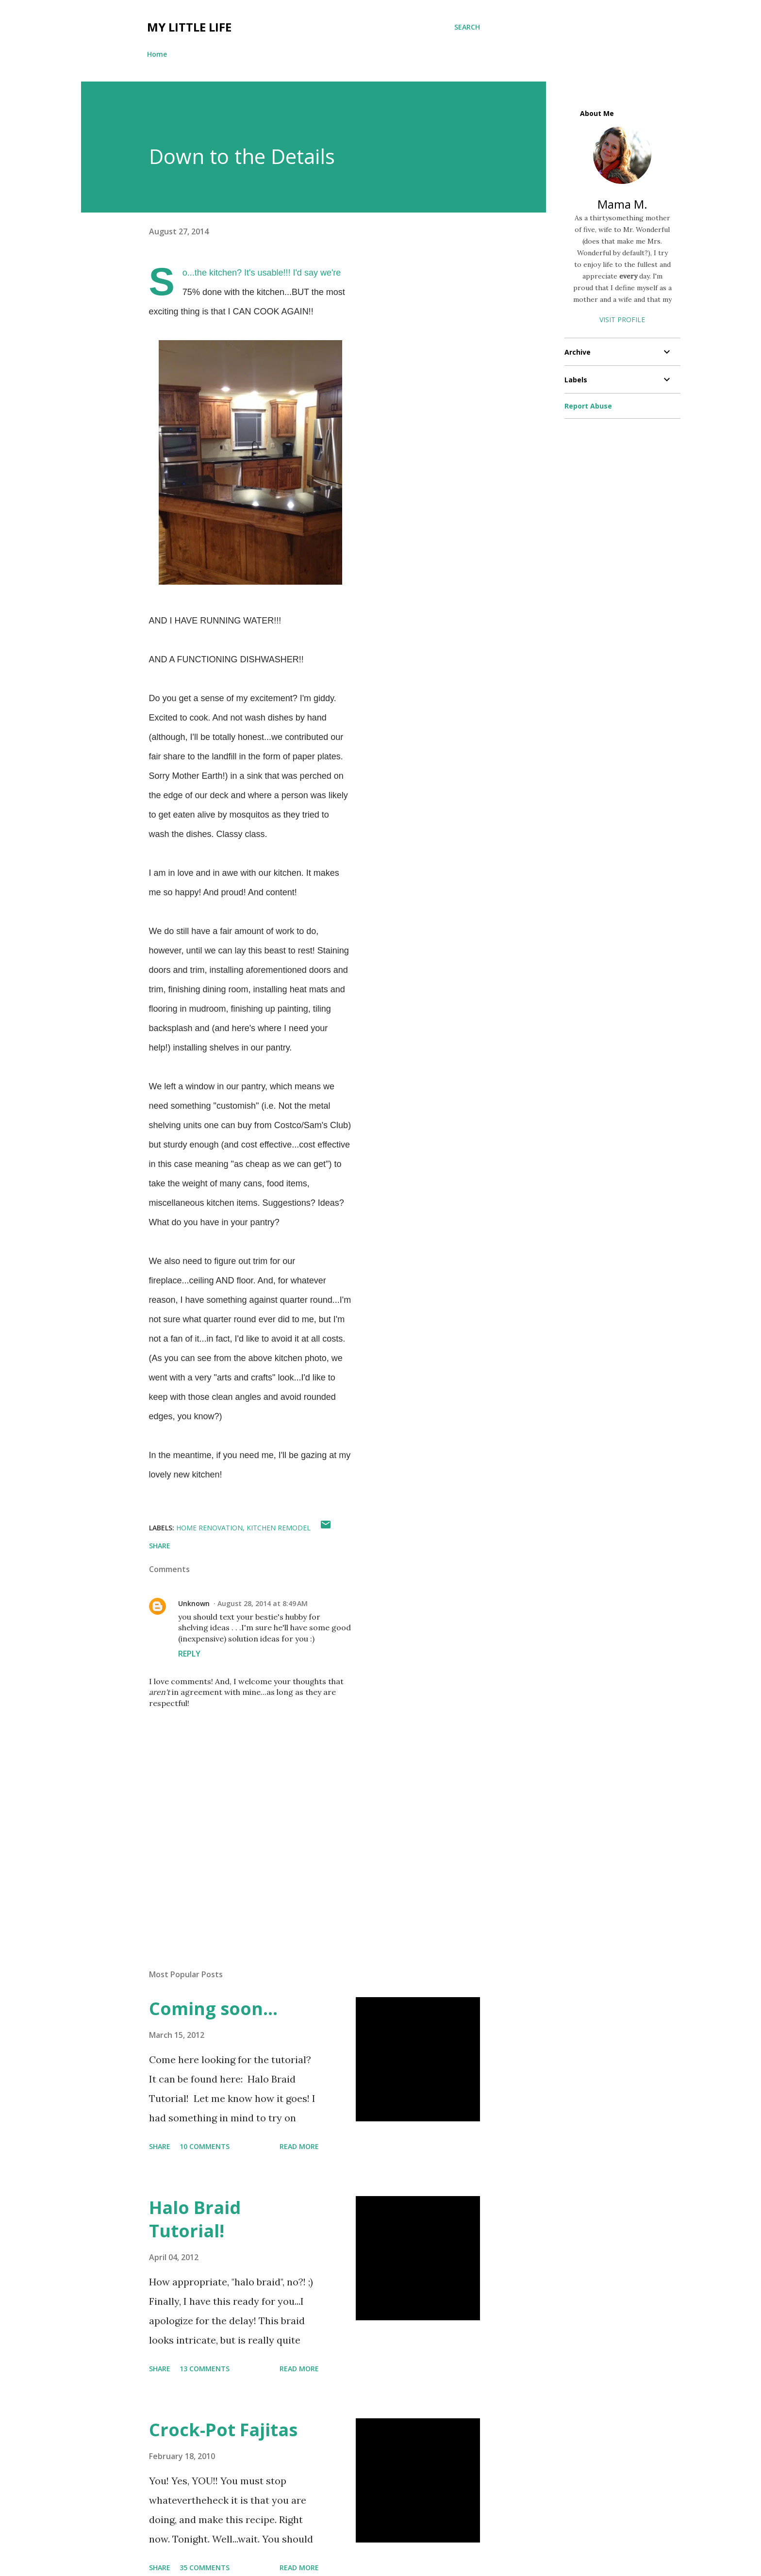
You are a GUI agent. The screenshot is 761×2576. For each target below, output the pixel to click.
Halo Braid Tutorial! (195, 2219)
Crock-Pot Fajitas (223, 2430)
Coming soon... (213, 2008)
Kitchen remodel (279, 1527)
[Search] (467, 27)
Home (157, 54)
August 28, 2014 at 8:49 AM (262, 1603)
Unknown (194, 1603)
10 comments (205, 2146)
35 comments (205, 2567)
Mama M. (622, 204)
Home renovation (209, 1527)
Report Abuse (588, 405)
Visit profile (622, 319)
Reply (189, 1653)
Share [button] (159, 1545)
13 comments (205, 2368)
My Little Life (189, 27)
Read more (299, 2146)
